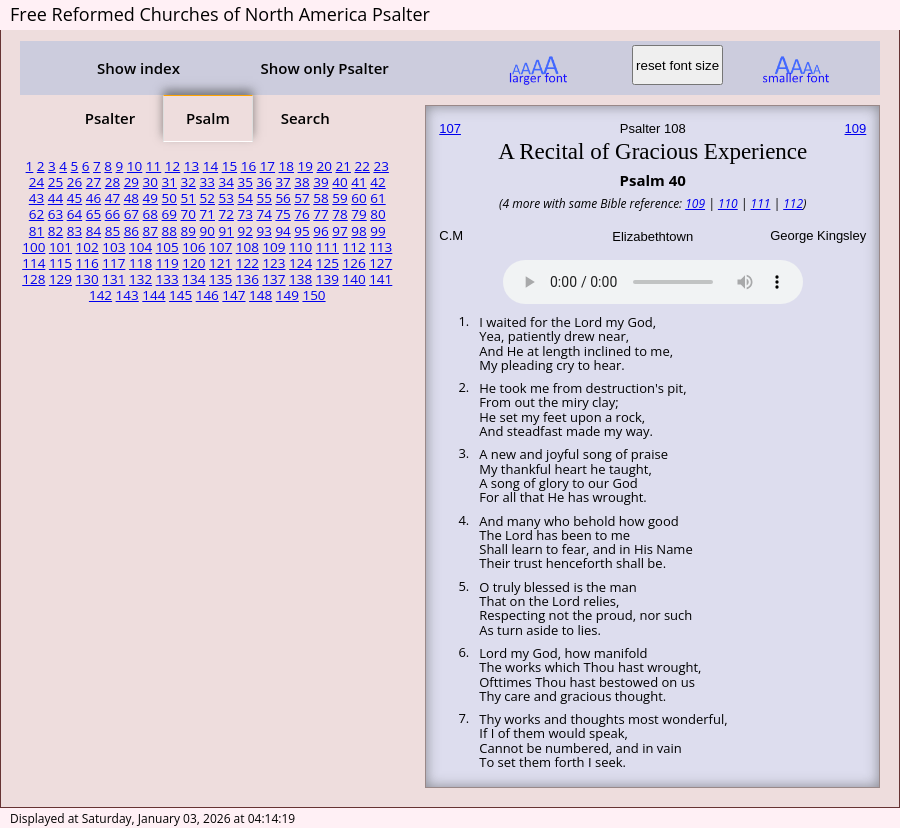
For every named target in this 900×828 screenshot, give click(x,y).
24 (36, 182)
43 (36, 198)
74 (263, 214)
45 (74, 198)
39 (320, 182)
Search (305, 118)
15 (229, 166)
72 (225, 214)
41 (358, 182)
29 (131, 182)
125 (327, 263)
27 (93, 182)
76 (301, 214)
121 (220, 263)
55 (263, 198)
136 (247, 279)
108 (247, 247)
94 (282, 231)
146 (207, 295)
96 (320, 231)
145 (180, 295)
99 (377, 231)
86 (131, 231)
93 (263, 231)
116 (87, 263)
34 (225, 182)
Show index (138, 68)
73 (244, 214)
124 (300, 263)
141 (380, 279)
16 (248, 166)
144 (153, 295)
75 (282, 214)
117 (113, 263)
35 (244, 182)
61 (377, 198)
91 (225, 231)
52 (207, 198)
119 (167, 263)
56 (282, 198)
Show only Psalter (324, 68)
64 (74, 214)
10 (134, 166)
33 (207, 182)
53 (225, 198)
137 (273, 279)
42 (377, 182)
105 (167, 247)
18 (286, 166)
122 (247, 263)
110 (300, 247)
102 (87, 247)
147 (233, 295)
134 (193, 279)
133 (167, 279)
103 (113, 247)
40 (339, 182)
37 (282, 182)
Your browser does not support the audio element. (653, 279)
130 (87, 279)
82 (55, 231)
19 (305, 166)
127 (380, 263)
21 (343, 166)
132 (140, 279)
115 (60, 263)
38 (301, 182)
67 (131, 214)
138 (300, 279)
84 (93, 231)
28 (112, 182)
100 (33, 247)
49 (150, 198)
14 (210, 166)
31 (169, 182)
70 (188, 214)
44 (55, 198)
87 (150, 231)
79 (358, 214)
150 (313, 295)
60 (358, 198)
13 (191, 166)
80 (377, 214)
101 (60, 247)
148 (260, 295)
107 (220, 247)
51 (188, 198)
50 (169, 198)
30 (150, 182)
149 (287, 295)
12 (172, 166)
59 (339, 198)
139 (327, 279)
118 (140, 263)
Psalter (110, 118)
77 (320, 214)
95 (301, 231)
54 (244, 198)
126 (353, 263)
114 (33, 263)
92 (244, 231)
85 (112, 231)
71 (207, 214)
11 (153, 166)
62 (36, 214)
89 (188, 231)
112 (353, 247)
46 (93, 198)
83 (74, 231)
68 (150, 214)
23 (380, 166)
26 (74, 182)
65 (93, 214)
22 (361, 166)
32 (188, 182)
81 (36, 231)
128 (33, 279)
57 (301, 198)
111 (327, 247)
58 (320, 198)
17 (267, 166)
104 (140, 247)
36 (263, 182)
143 (127, 295)
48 (131, 198)
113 (380, 247)
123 (273, 263)
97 (339, 231)
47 (112, 198)
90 (207, 231)
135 (220, 279)
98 (358, 231)
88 (169, 231)
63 (55, 214)
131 (113, 279)
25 (55, 182)
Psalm (208, 118)
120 (193, 263)
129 (60, 279)
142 (100, 295)
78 (339, 214)
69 (169, 214)
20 (324, 166)
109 (273, 247)
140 (353, 279)
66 (112, 214)
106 (193, 247)
